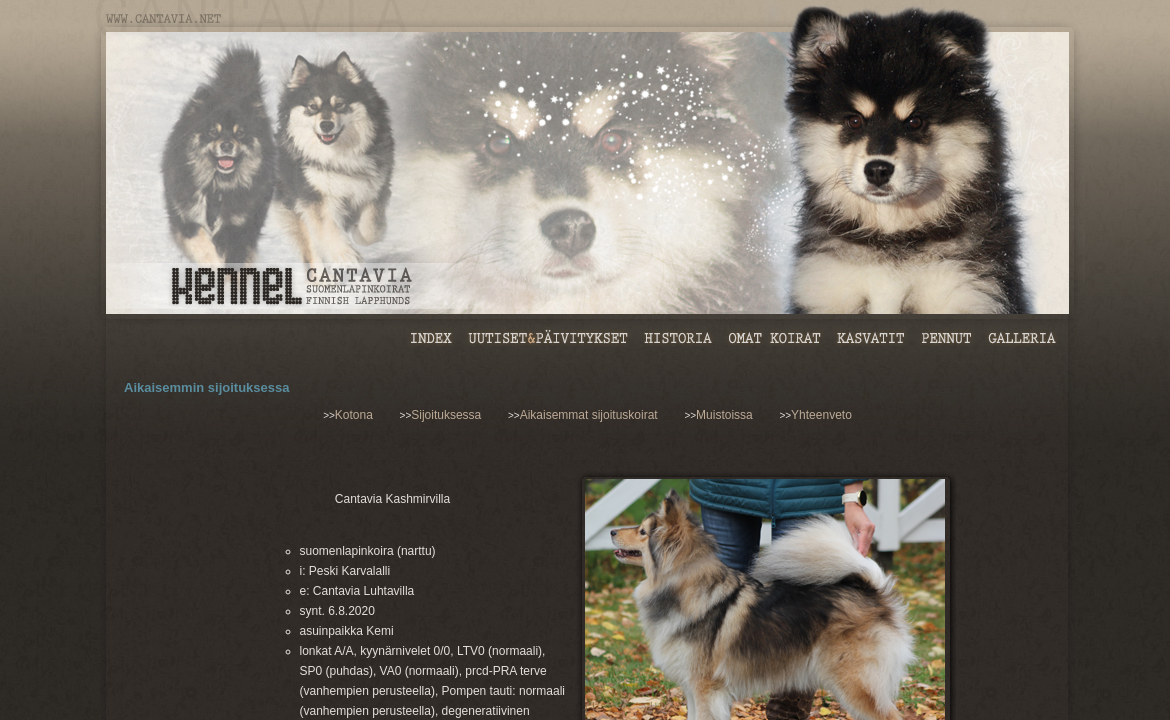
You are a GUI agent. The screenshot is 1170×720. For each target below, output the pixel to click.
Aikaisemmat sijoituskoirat (589, 415)
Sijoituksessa (446, 415)
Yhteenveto (821, 415)
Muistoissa (724, 415)
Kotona (354, 415)
